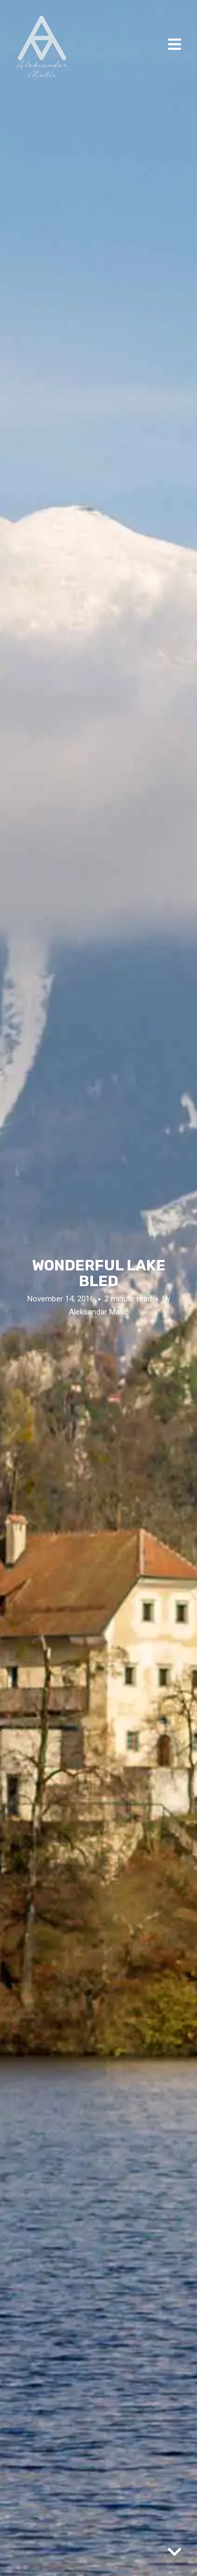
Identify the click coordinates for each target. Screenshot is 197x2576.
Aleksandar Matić (98, 1312)
